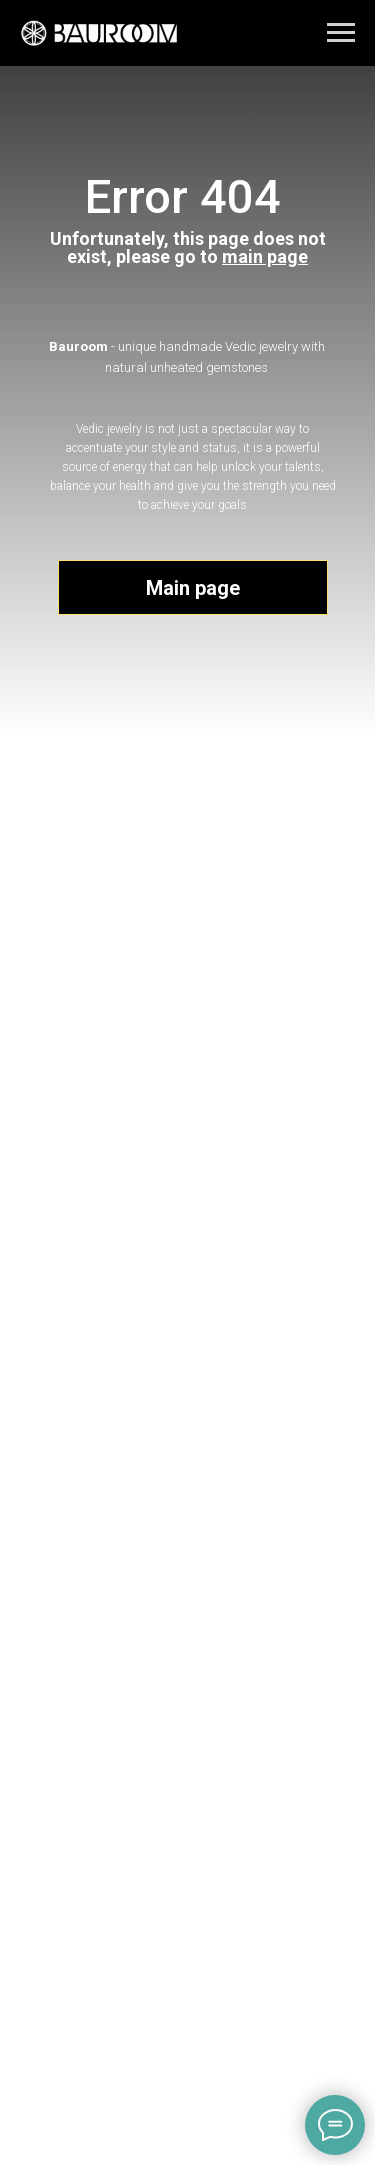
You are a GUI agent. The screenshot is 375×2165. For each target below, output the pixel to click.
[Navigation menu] (341, 33)
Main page (193, 588)
